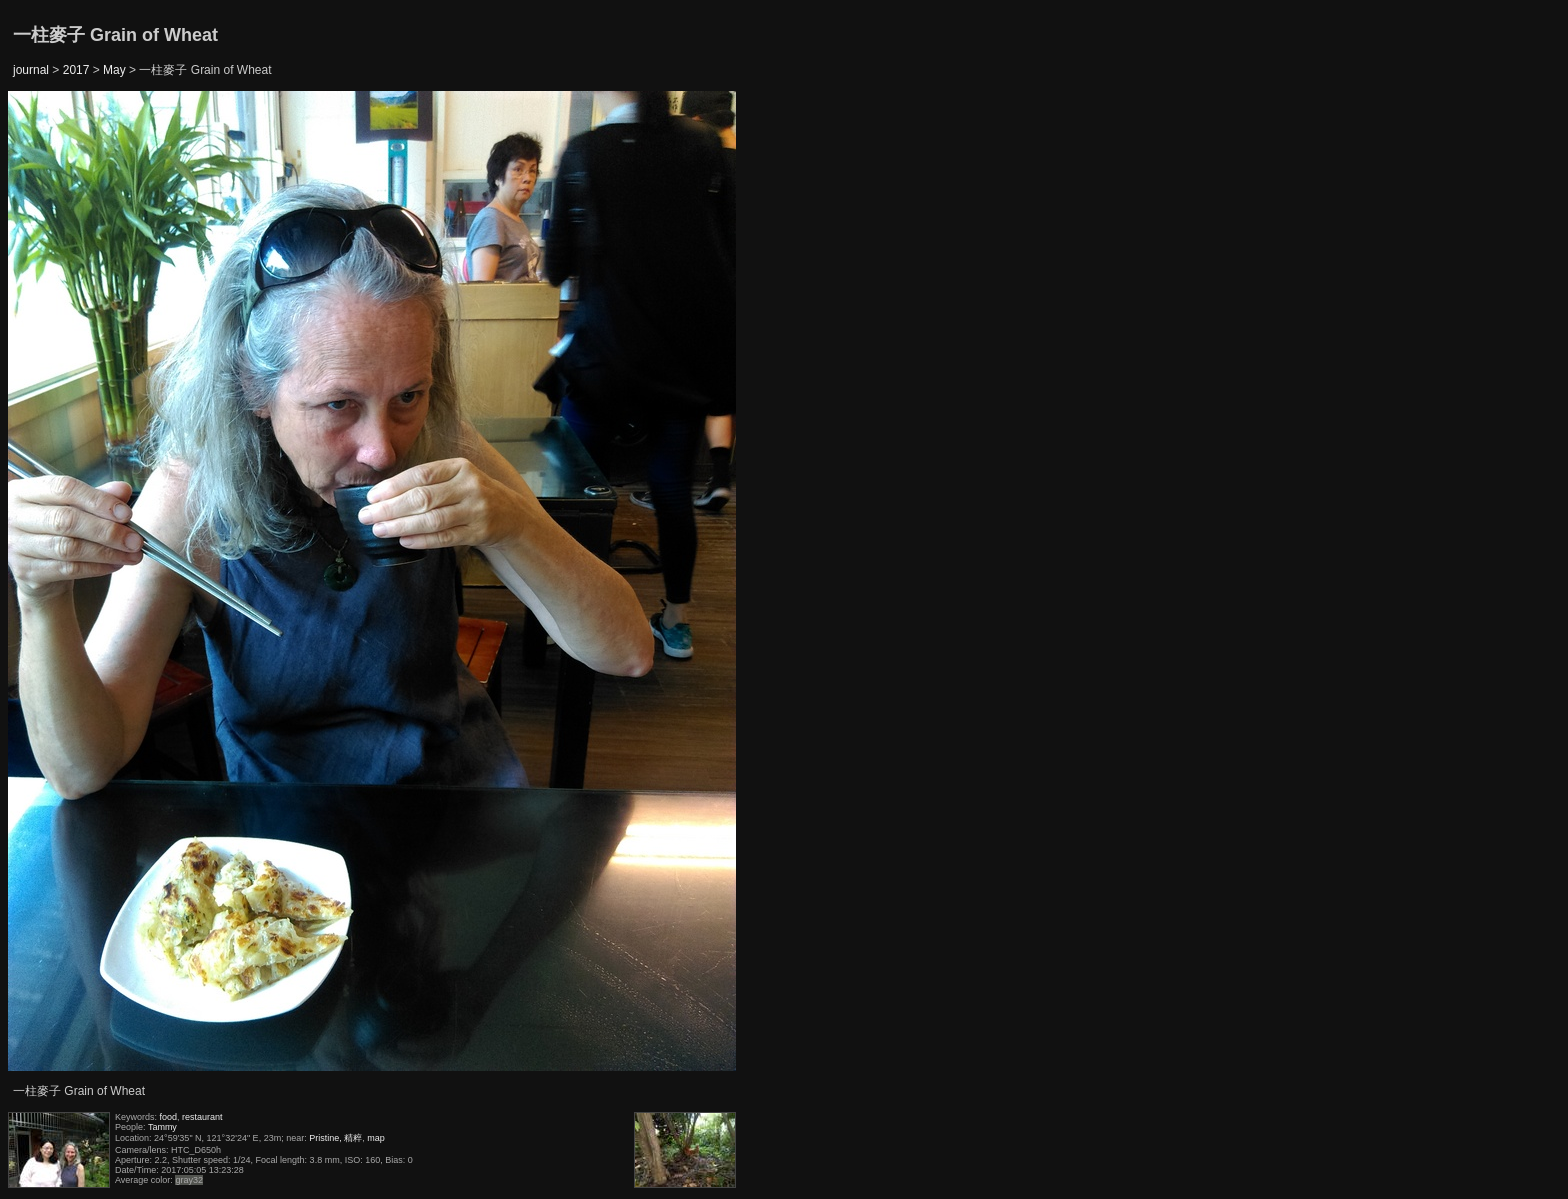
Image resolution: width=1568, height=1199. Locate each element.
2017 (76, 70)
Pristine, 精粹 (335, 1138)
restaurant (202, 1117)
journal (31, 70)
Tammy (162, 1127)
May (114, 70)
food (169, 1117)
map (376, 1138)
